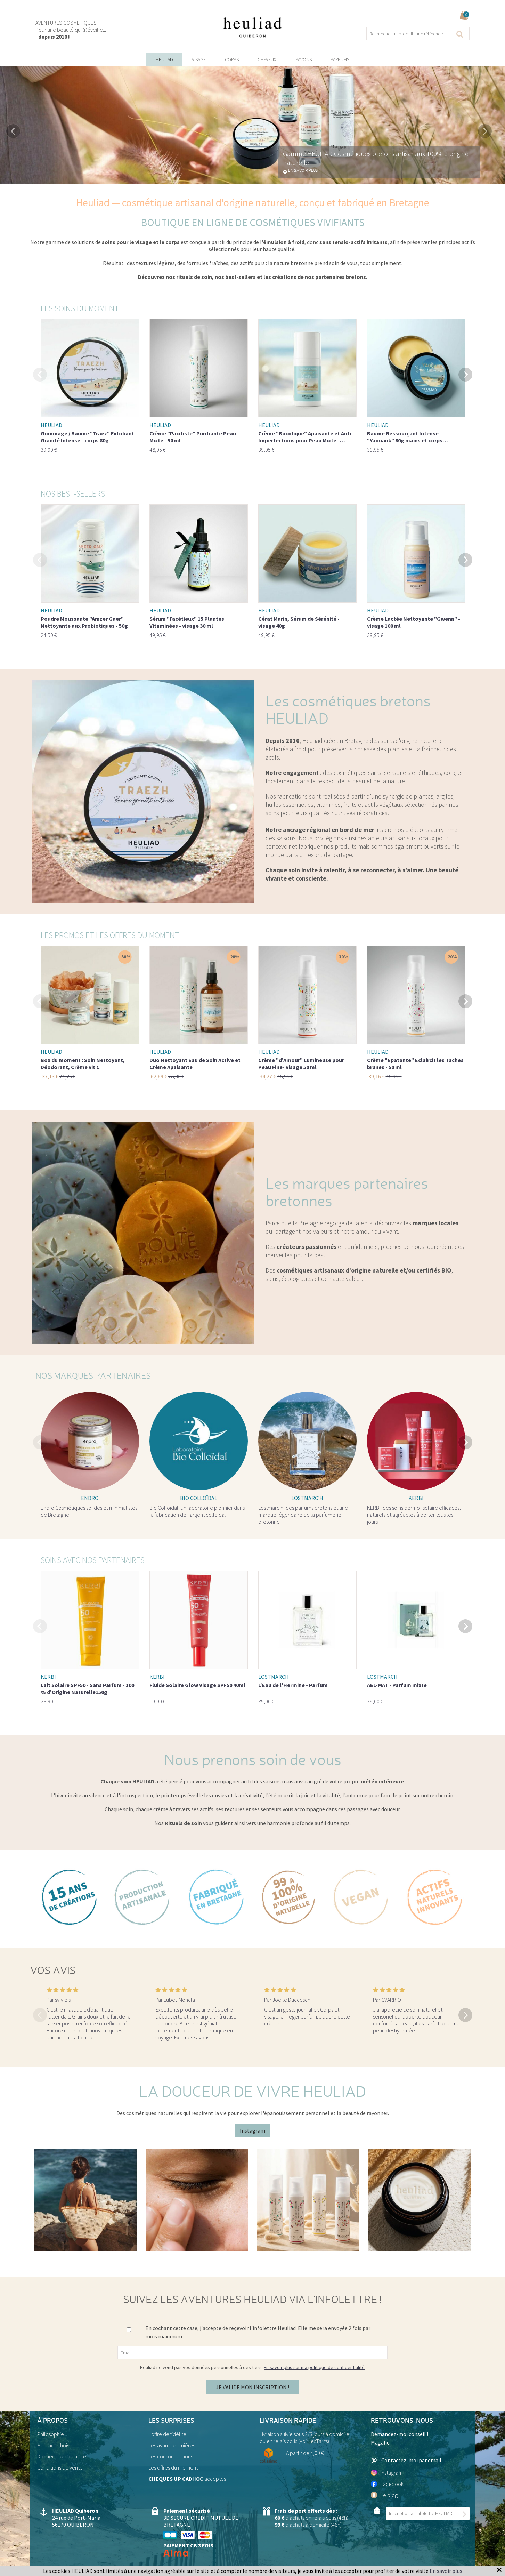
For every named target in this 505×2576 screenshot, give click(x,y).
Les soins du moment (80, 308)
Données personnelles (62, 2456)
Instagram (252, 2130)
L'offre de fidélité (167, 2434)
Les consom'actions (170, 2456)
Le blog (384, 2494)
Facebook (387, 2483)
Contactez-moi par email (406, 2460)
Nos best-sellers (73, 493)
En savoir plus (303, 171)
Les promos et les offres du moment (110, 935)
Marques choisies (56, 2445)
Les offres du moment (173, 2467)
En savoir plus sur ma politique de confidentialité (314, 2367)
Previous (13, 131)
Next (485, 131)
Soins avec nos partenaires (93, 1560)
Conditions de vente (60, 2467)
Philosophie (50, 2434)
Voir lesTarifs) (314, 2441)
